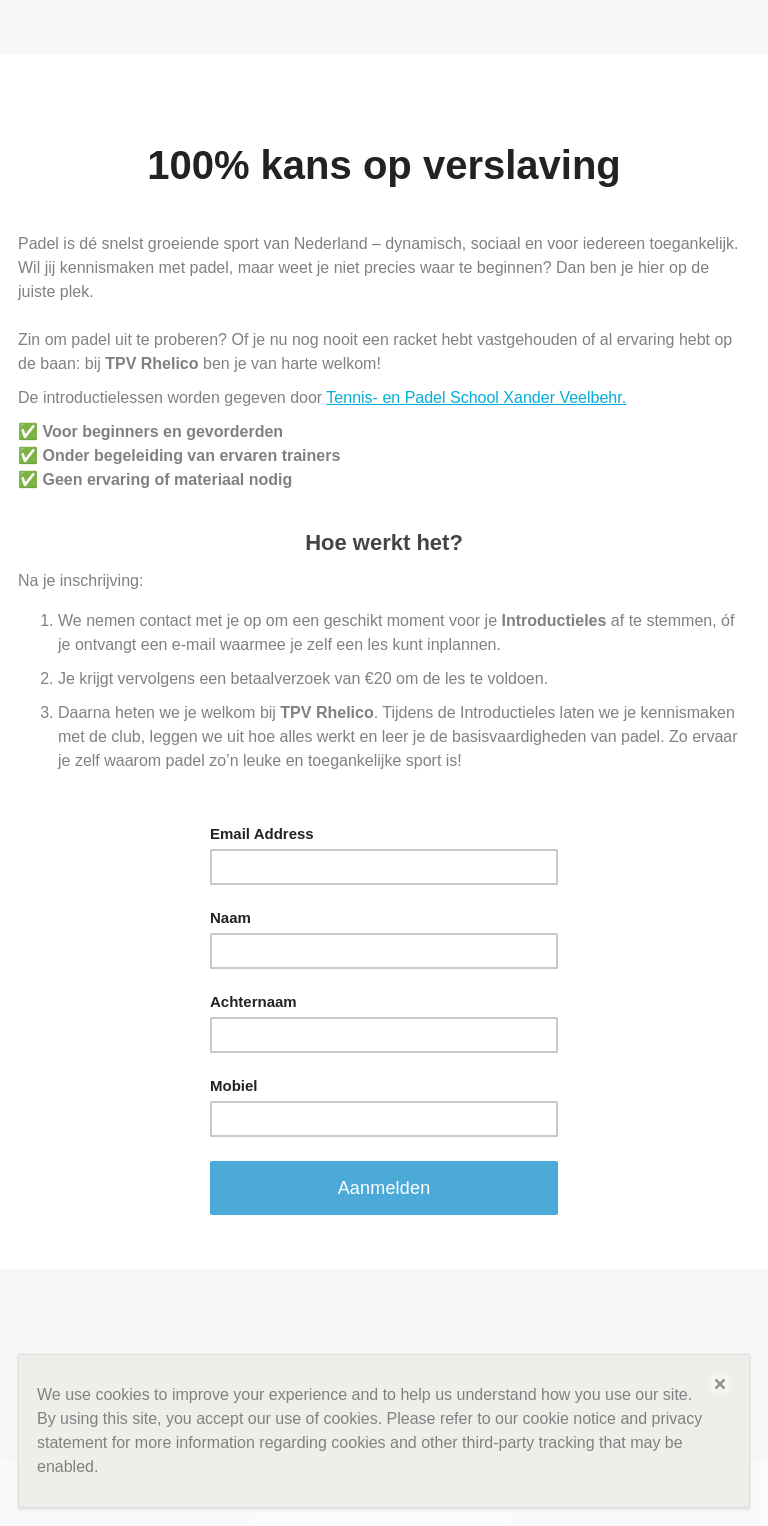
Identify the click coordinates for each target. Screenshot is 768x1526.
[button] (720, 1384)
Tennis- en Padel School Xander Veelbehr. (476, 397)
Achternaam (253, 1001)
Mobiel (234, 1085)
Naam (230, 917)
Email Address (262, 833)
